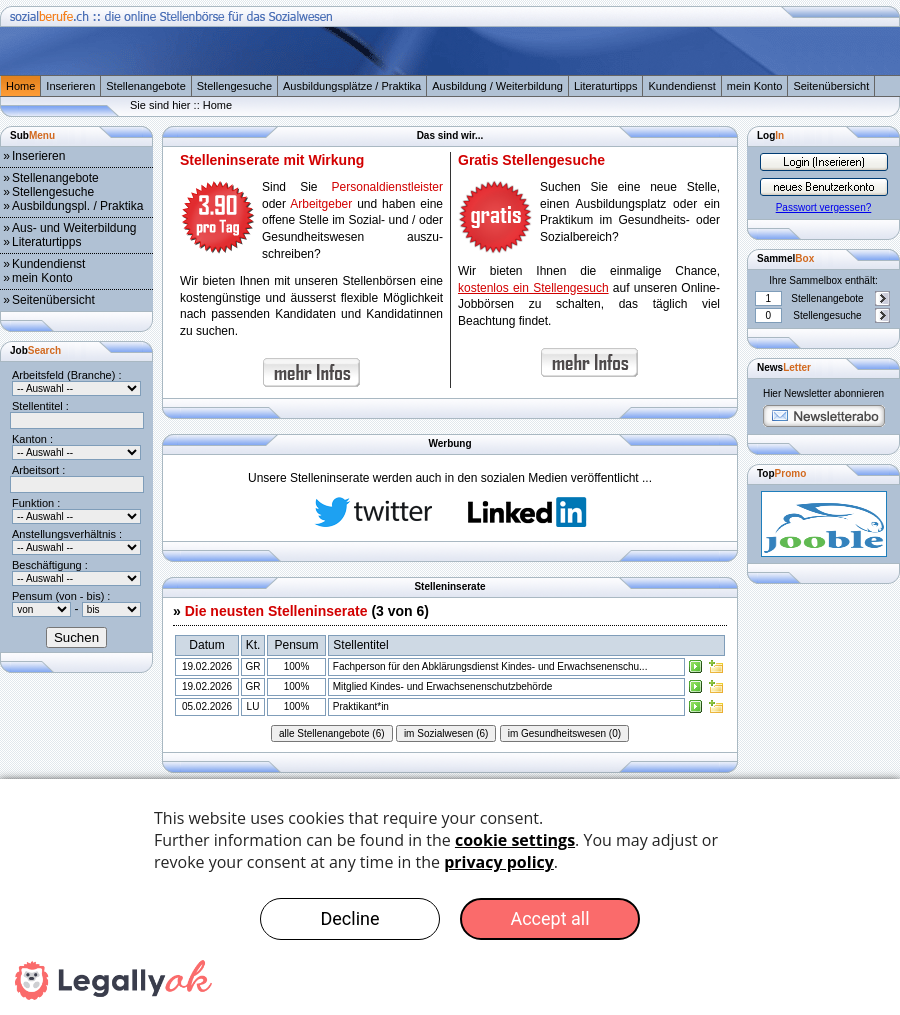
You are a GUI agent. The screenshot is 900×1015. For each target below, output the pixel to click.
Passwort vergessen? (824, 207)
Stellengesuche (234, 86)
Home (20, 86)
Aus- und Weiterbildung (74, 228)
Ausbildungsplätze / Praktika (352, 86)
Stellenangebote (146, 86)
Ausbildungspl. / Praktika (77, 206)
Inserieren (70, 86)
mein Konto (755, 86)
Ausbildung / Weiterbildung (497, 86)
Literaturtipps (606, 86)
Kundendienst (681, 86)
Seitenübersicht (831, 86)
